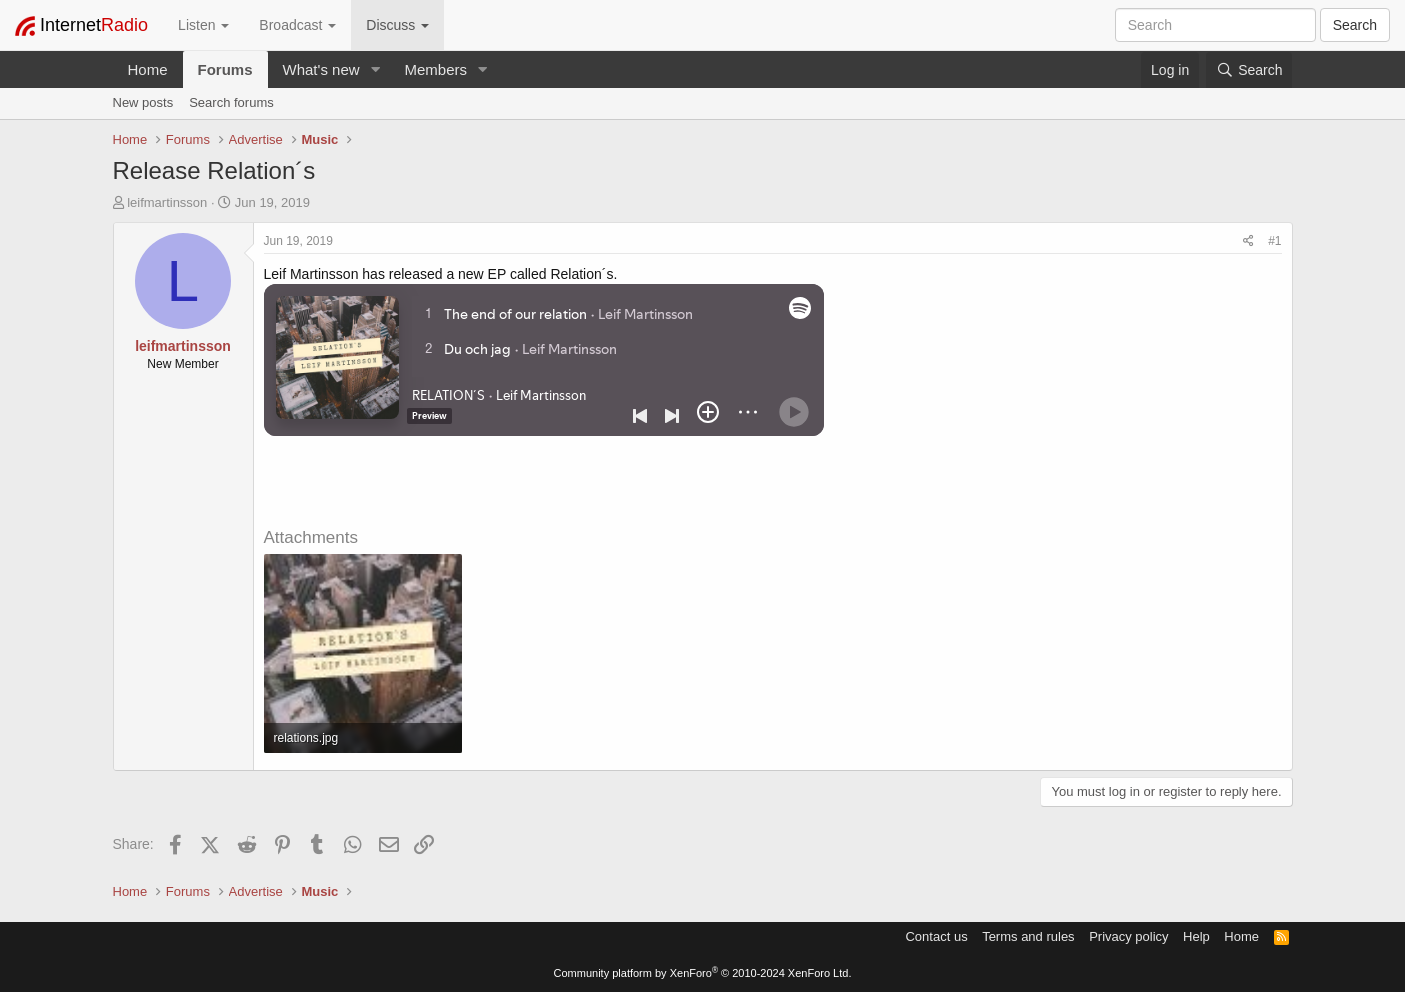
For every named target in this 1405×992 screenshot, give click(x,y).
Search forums (231, 102)
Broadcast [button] (297, 25)
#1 (1274, 241)
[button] (375, 69)
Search (1355, 25)
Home (148, 69)
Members (435, 69)
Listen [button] (203, 25)
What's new (321, 69)
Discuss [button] (397, 25)
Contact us (936, 936)
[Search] (1249, 70)
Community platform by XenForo (703, 973)
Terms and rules (1028, 936)
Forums (225, 69)
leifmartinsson (167, 202)
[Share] (1248, 241)
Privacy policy (1128, 936)
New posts (143, 102)
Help (1196, 936)
